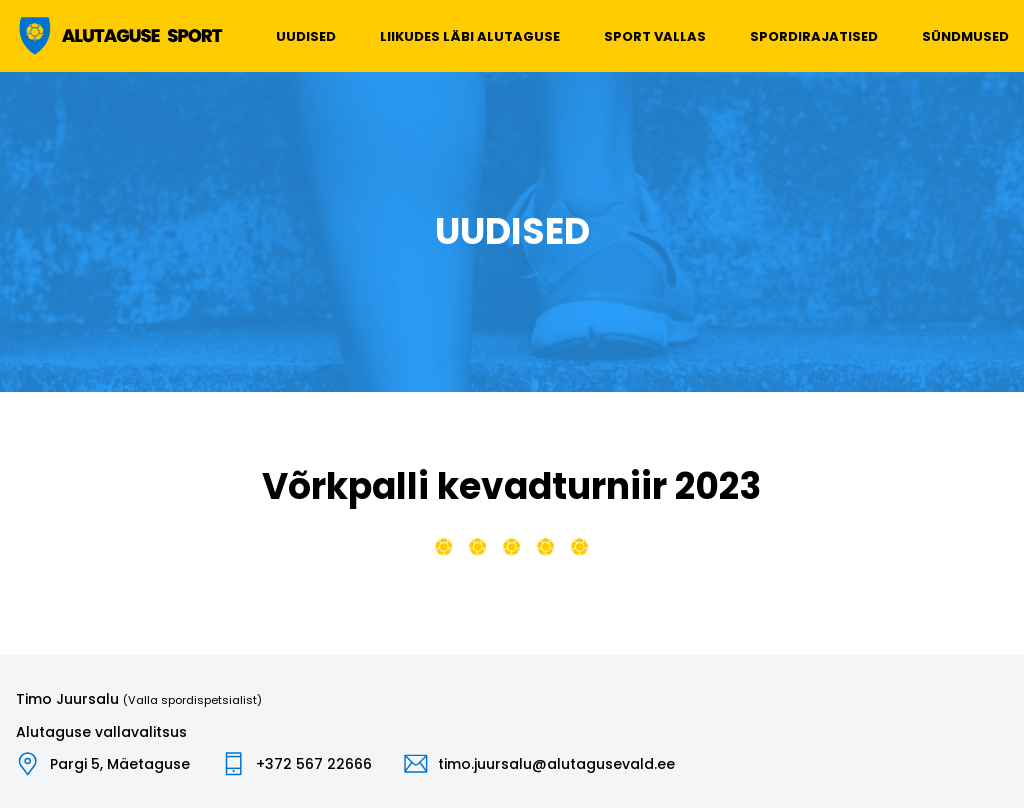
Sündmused (965, 36)
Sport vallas (655, 36)
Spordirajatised (814, 36)
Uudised (306, 36)
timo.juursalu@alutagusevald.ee (556, 764)
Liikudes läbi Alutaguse (470, 36)
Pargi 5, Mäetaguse (120, 764)
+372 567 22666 (314, 764)
